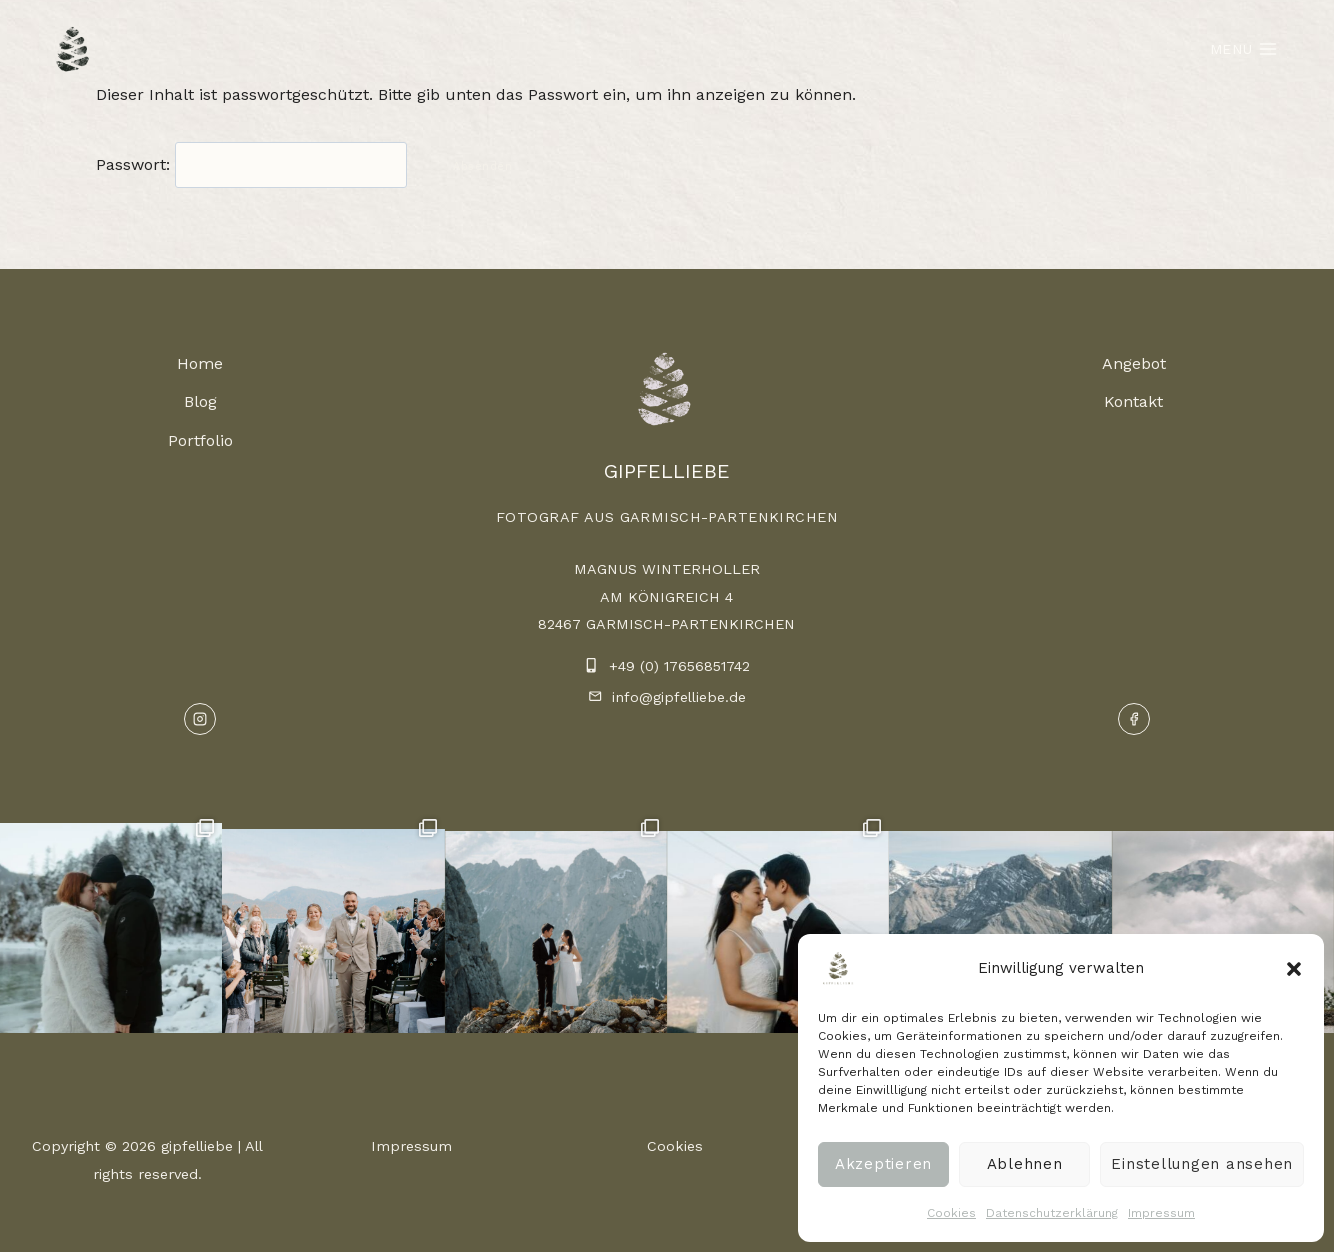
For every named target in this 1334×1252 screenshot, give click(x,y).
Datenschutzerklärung (1052, 1213)
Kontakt (1133, 401)
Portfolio (200, 440)
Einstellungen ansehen (1202, 1164)
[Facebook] (1134, 719)
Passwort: (251, 164)
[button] (1294, 969)
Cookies (951, 1213)
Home (200, 363)
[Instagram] (200, 719)
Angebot (1134, 363)
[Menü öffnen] (1243, 48)
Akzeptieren (883, 1164)
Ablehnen (1025, 1164)
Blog (200, 401)
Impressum (1161, 1213)
